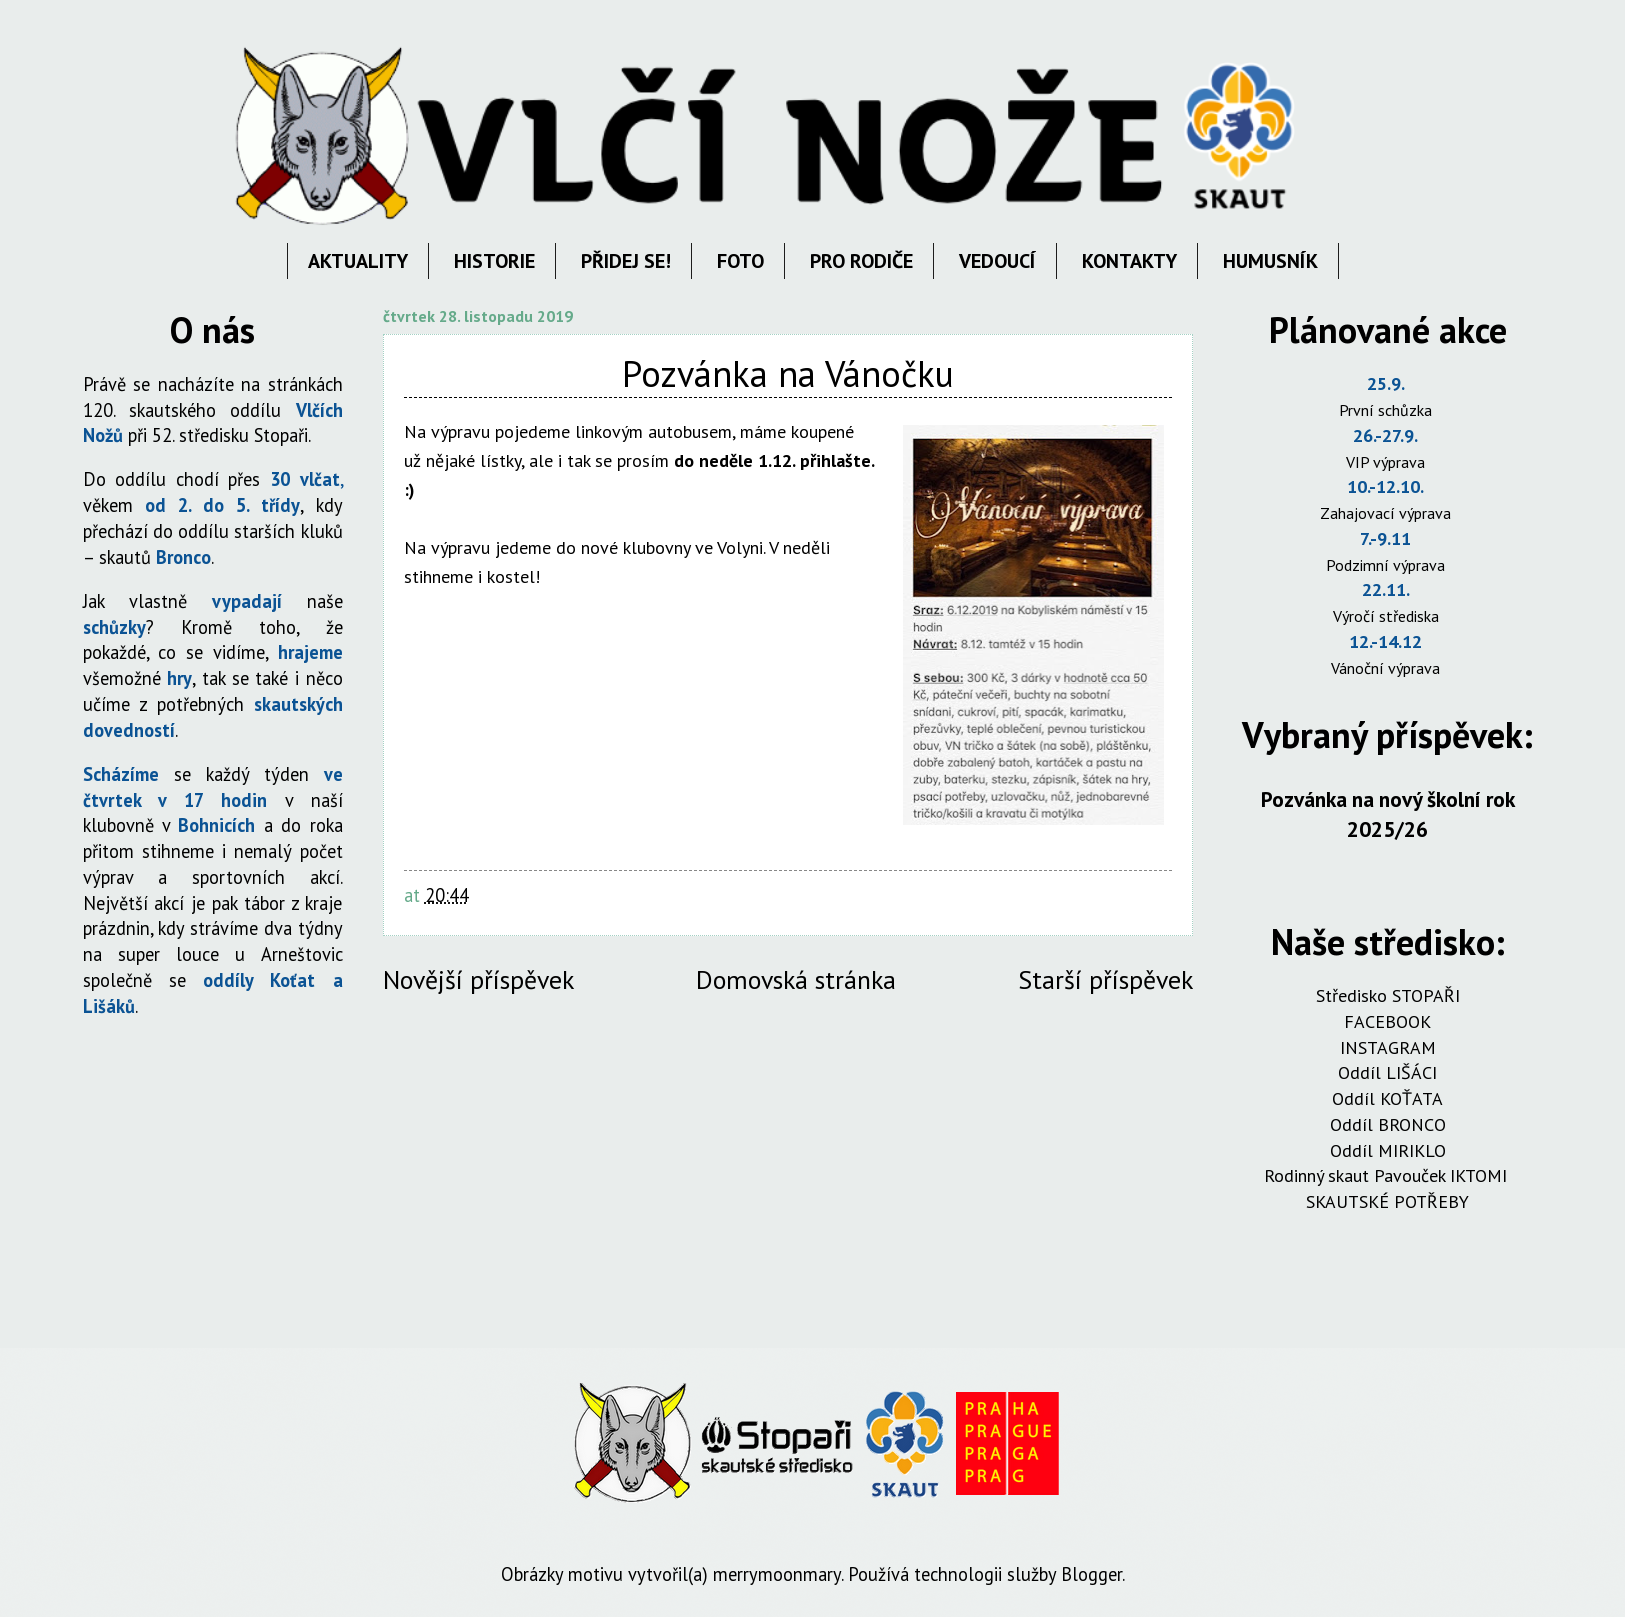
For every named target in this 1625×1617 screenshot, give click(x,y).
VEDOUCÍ (997, 261)
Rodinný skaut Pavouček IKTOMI (1388, 1175)
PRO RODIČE (861, 261)
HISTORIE (494, 261)
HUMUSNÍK (1270, 261)
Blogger (1091, 1574)
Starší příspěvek (1105, 979)
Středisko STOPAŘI (1388, 995)
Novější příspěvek (478, 979)
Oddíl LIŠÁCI (1387, 1072)
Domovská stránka (796, 979)
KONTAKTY (1129, 261)
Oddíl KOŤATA (1387, 1098)
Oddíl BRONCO (1388, 1124)
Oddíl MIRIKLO (1388, 1150)
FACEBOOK (1387, 1021)
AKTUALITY (358, 261)
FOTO (740, 261)
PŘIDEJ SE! (626, 261)
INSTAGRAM (1388, 1047)
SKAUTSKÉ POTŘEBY (1387, 1201)
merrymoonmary (777, 1574)
